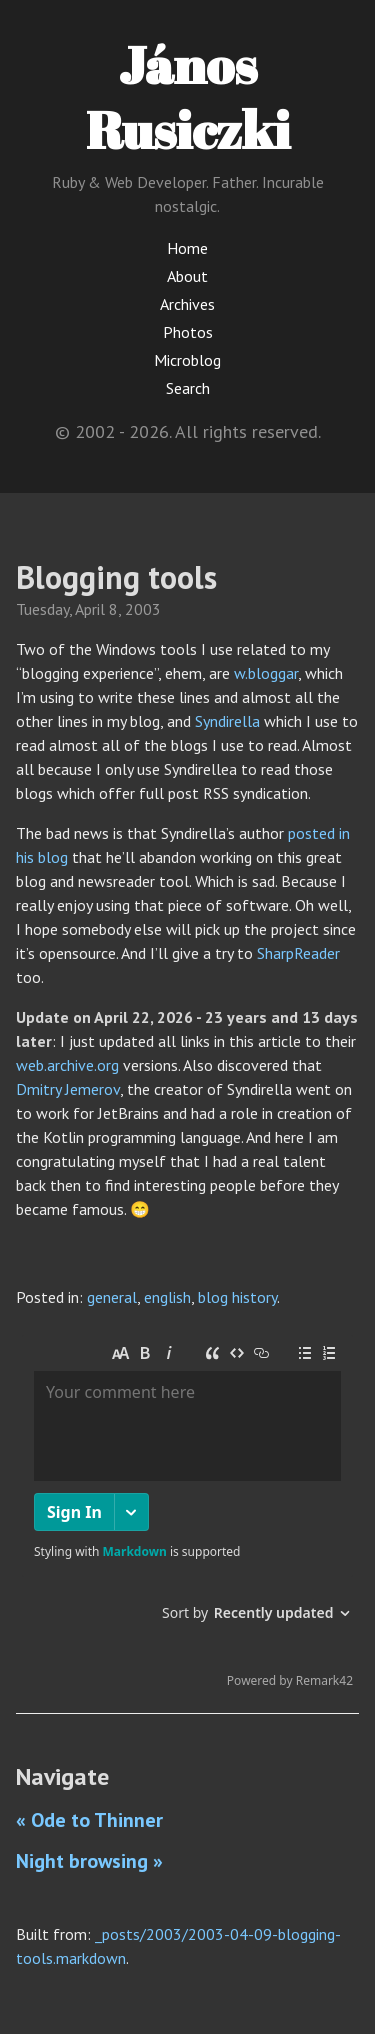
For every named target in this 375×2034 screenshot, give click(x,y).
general (112, 1297)
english (167, 1297)
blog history (237, 1297)
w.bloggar (266, 673)
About (187, 276)
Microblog (187, 360)
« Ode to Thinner (89, 1820)
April (90, 609)
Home (187, 248)
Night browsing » (89, 1861)
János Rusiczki (188, 96)
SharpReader (298, 953)
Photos (188, 332)
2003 (143, 609)
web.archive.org (67, 1065)
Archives (187, 304)
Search (188, 388)
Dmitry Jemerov (68, 1089)
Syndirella (227, 721)
